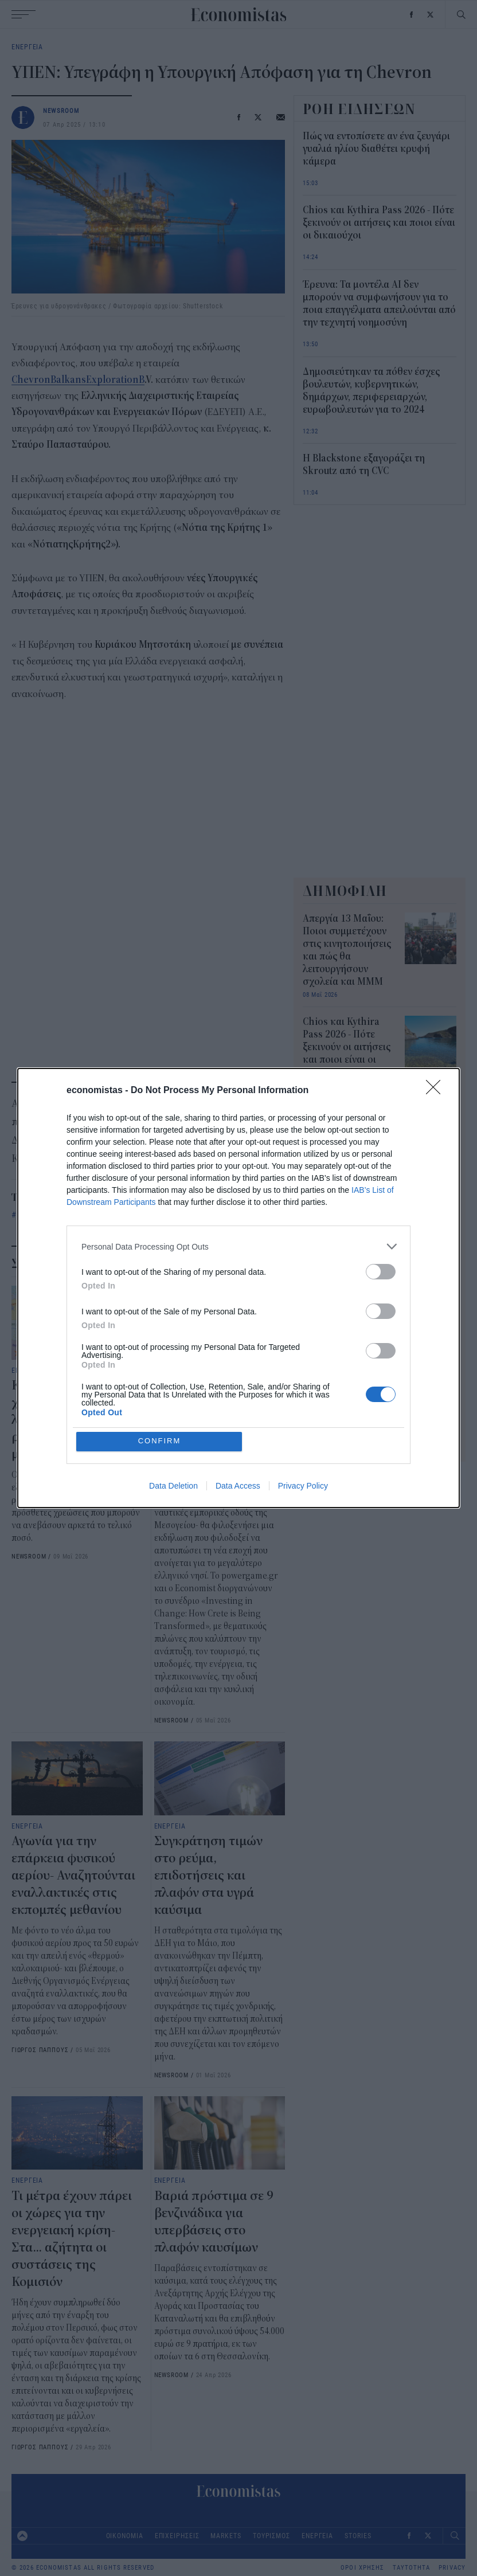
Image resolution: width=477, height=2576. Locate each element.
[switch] (381, 1271)
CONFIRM (159, 1441)
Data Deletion (173, 1485)
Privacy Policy (303, 1485)
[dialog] (238, 1288)
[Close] (437, 1091)
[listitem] (238, 1246)
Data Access (238, 1485)
